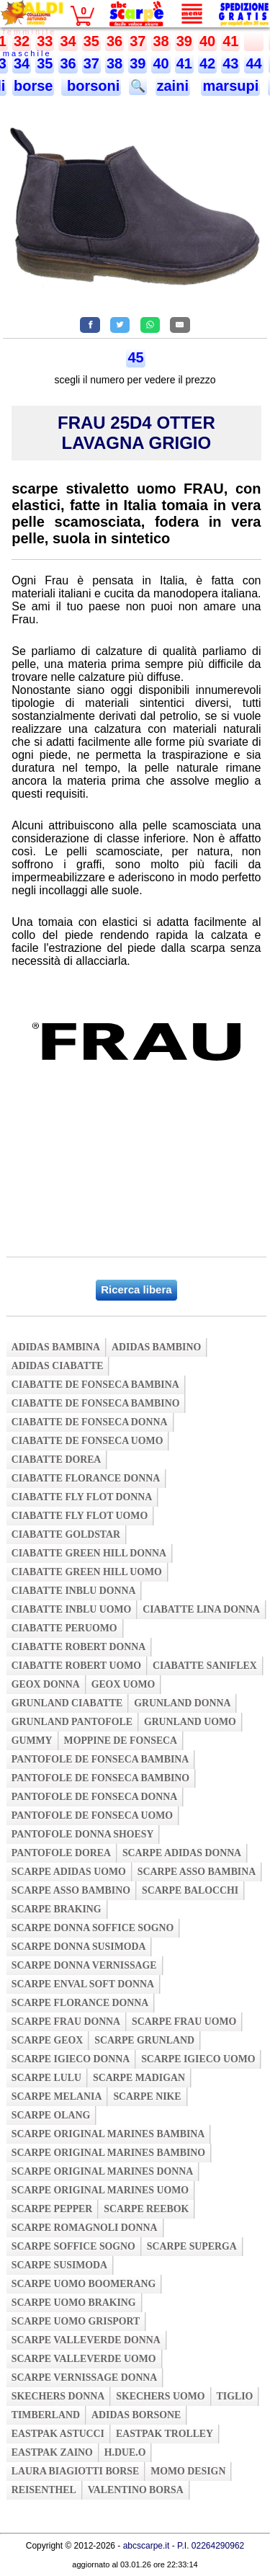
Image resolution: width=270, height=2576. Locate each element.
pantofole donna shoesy (83, 1834)
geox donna (46, 1684)
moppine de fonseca (121, 1740)
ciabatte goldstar (66, 1534)
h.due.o (125, 2452)
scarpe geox (48, 2040)
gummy (32, 1740)
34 (68, 41)
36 (114, 41)
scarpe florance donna (80, 2002)
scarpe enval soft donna (83, 1984)
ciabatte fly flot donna (82, 1497)
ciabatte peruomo (64, 1628)
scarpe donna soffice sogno (93, 1927)
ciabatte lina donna (201, 1609)
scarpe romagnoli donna (85, 2227)
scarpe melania (57, 2096)
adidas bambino (156, 1347)
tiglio (235, 2396)
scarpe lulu (46, 2077)
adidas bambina (56, 1347)
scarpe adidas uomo (69, 1871)
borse (33, 86)
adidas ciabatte (58, 1365)
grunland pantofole (72, 1721)
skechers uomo (160, 2396)
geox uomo (123, 1684)
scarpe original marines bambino (108, 2152)
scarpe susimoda (59, 2265)
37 (137, 41)
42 (207, 63)
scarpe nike (147, 2096)
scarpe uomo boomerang (84, 2283)
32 (22, 41)
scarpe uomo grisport (76, 2321)
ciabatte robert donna (78, 1646)
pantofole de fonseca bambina (100, 1759)
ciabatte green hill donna (89, 1553)
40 (207, 41)
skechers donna (58, 2396)
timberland (46, 2415)
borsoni (91, 86)
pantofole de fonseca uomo (92, 1815)
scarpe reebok (146, 2208)
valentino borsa (136, 2489)
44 (253, 63)
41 (230, 41)
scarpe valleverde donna (86, 2340)
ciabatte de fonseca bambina (95, 1384)
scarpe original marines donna (102, 2171)
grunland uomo (190, 1721)
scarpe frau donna (66, 2021)
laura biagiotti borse (76, 2471)
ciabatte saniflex (205, 1665)
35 (91, 41)
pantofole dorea (61, 1853)
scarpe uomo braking (74, 2302)
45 (135, 357)
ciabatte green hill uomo (87, 1571)
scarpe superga (192, 2246)
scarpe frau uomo (184, 2021)
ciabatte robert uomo (76, 1665)
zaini (173, 86)
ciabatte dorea (57, 1459)
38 (160, 41)
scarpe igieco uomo (198, 2059)
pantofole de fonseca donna (94, 1796)
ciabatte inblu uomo (71, 1609)
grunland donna (182, 1703)
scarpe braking (57, 1909)
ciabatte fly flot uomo (80, 1515)
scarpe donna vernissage (84, 1965)
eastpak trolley (164, 2433)
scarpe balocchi (190, 1890)
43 (230, 63)
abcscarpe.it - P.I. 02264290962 (184, 2546)
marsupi (230, 86)
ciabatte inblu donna (74, 1590)
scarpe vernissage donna (85, 2377)
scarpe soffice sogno (73, 2246)
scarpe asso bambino (71, 1890)
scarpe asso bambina (197, 1871)
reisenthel (44, 2489)
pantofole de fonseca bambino (100, 1778)
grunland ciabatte (67, 1703)
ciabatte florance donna (86, 1478)
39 (184, 41)
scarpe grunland (144, 2040)
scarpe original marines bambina (108, 2134)
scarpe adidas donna (181, 1853)
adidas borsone (136, 2415)
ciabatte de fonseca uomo (87, 1440)
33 (45, 41)
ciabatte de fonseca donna (90, 1422)
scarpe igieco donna (71, 2059)
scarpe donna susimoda (79, 1946)
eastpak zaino (52, 2452)
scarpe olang (51, 2115)
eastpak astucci (58, 2433)
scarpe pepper (52, 2208)
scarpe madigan (139, 2077)
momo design (187, 2471)
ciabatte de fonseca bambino (96, 1403)
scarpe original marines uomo (100, 2190)
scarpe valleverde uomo (84, 2358)
